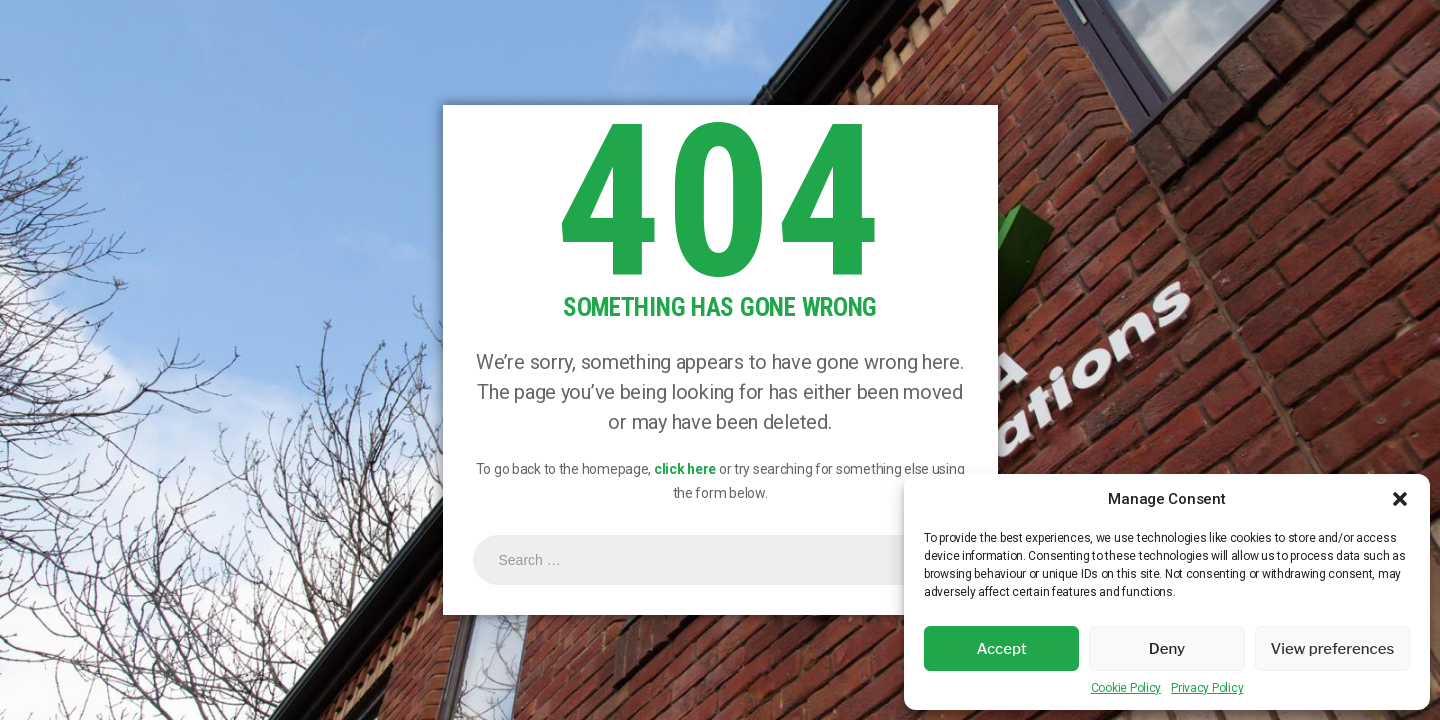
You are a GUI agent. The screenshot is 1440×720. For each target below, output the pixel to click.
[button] (1400, 499)
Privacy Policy (1207, 688)
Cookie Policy (1126, 688)
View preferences (1332, 649)
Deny (1167, 649)
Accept (1002, 649)
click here (685, 469)
